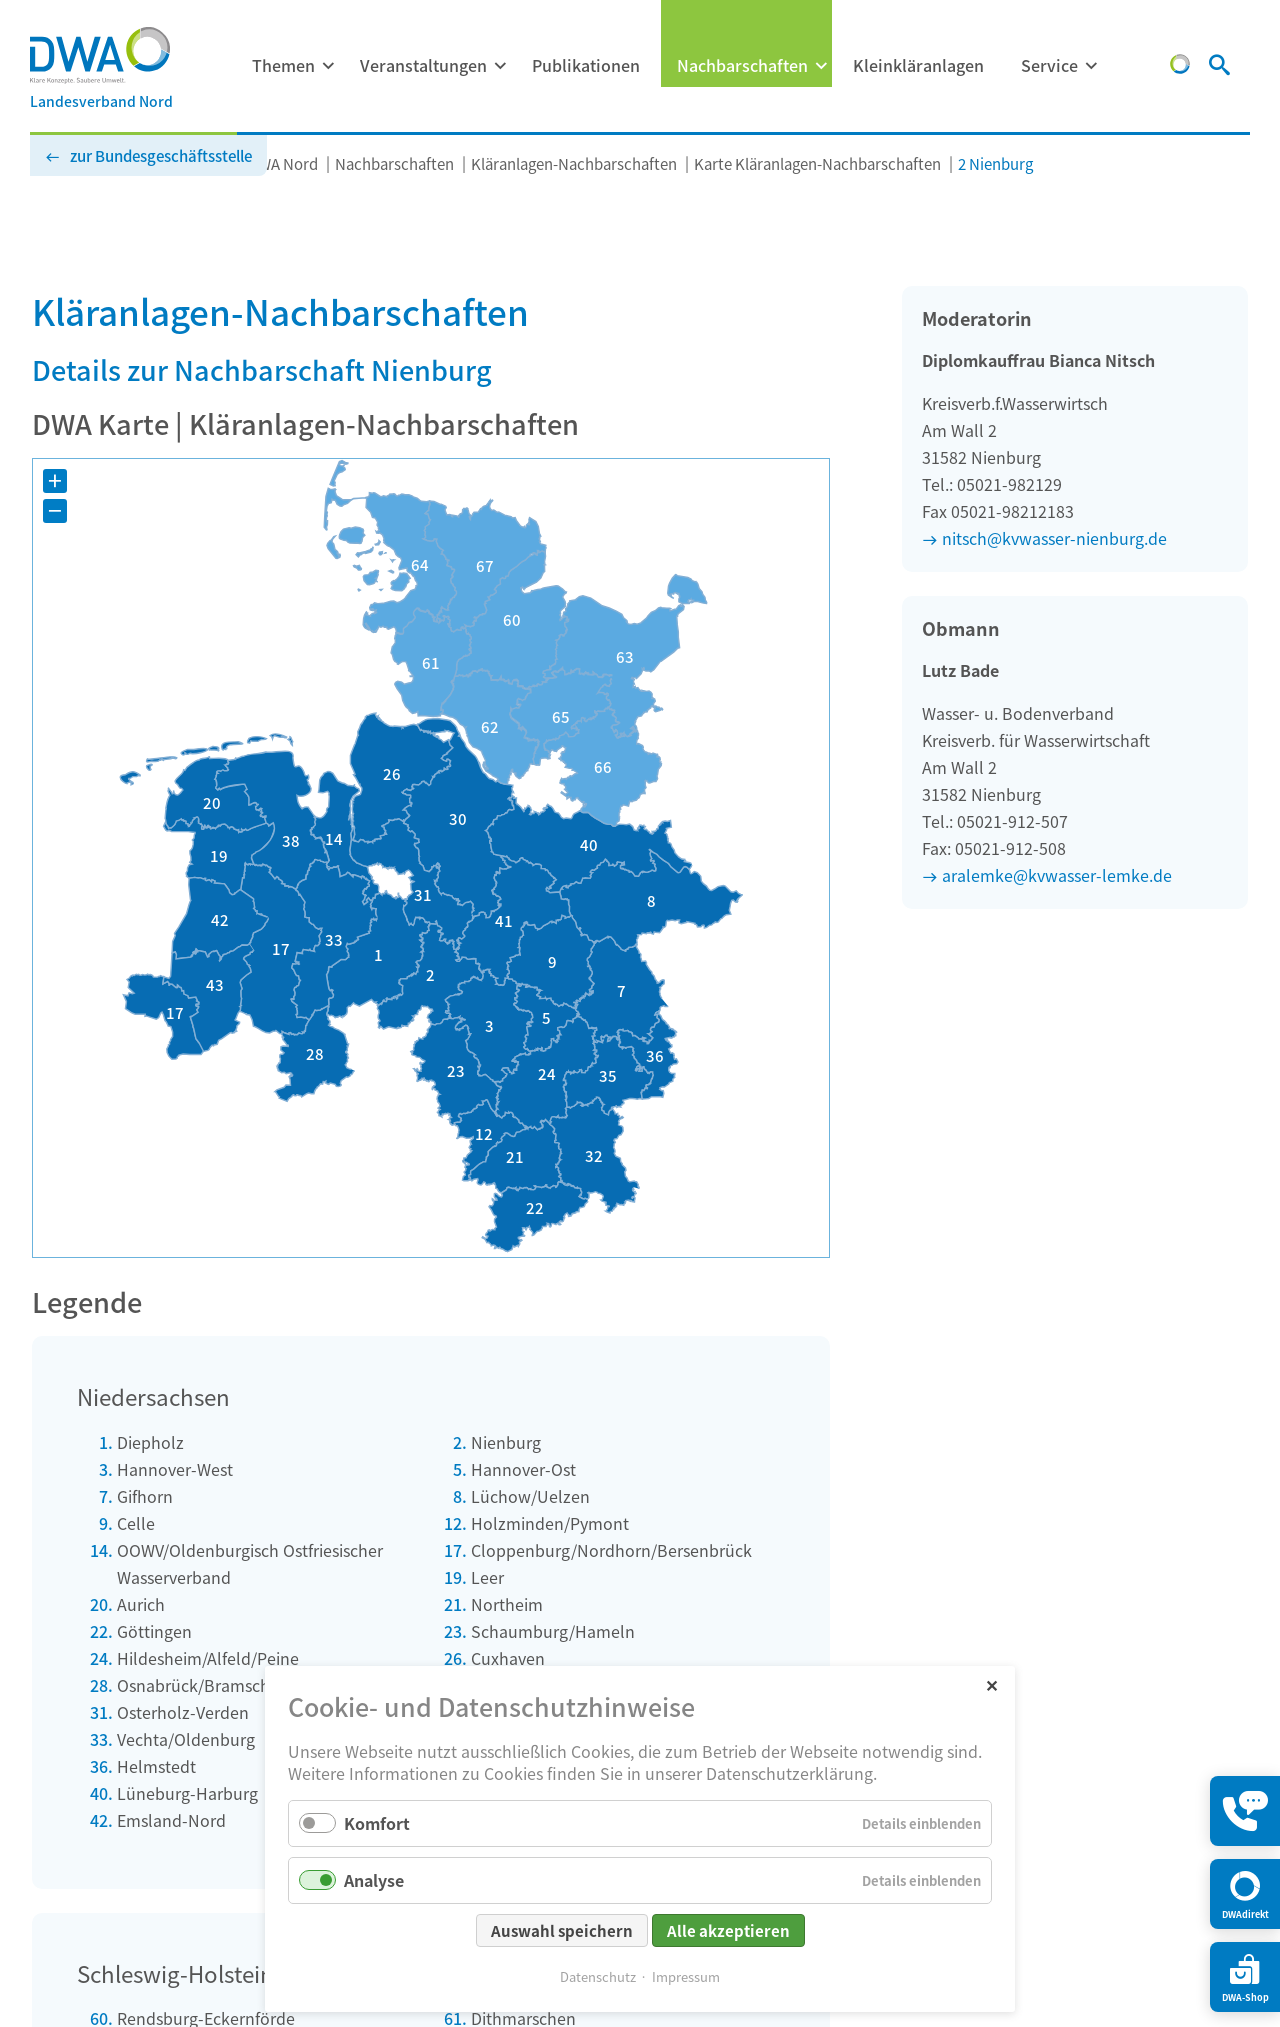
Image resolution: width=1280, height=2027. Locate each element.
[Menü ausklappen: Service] (1091, 66)
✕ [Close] (991, 1684)
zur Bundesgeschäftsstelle (161, 155)
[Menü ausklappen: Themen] (328, 66)
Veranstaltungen (423, 65)
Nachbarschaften (742, 65)
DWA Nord (283, 163)
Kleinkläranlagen (918, 65)
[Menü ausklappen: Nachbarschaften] (821, 66)
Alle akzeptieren (728, 1930)
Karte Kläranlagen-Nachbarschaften (817, 163)
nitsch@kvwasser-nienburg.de (1054, 538)
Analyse (374, 1880)
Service (1049, 65)
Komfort (377, 1823)
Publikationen (586, 65)
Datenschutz (598, 1976)
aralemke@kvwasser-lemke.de (1057, 875)
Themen (283, 65)
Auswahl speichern (562, 1930)
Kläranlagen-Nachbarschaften (574, 163)
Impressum (686, 1976)
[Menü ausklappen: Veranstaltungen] (500, 66)
